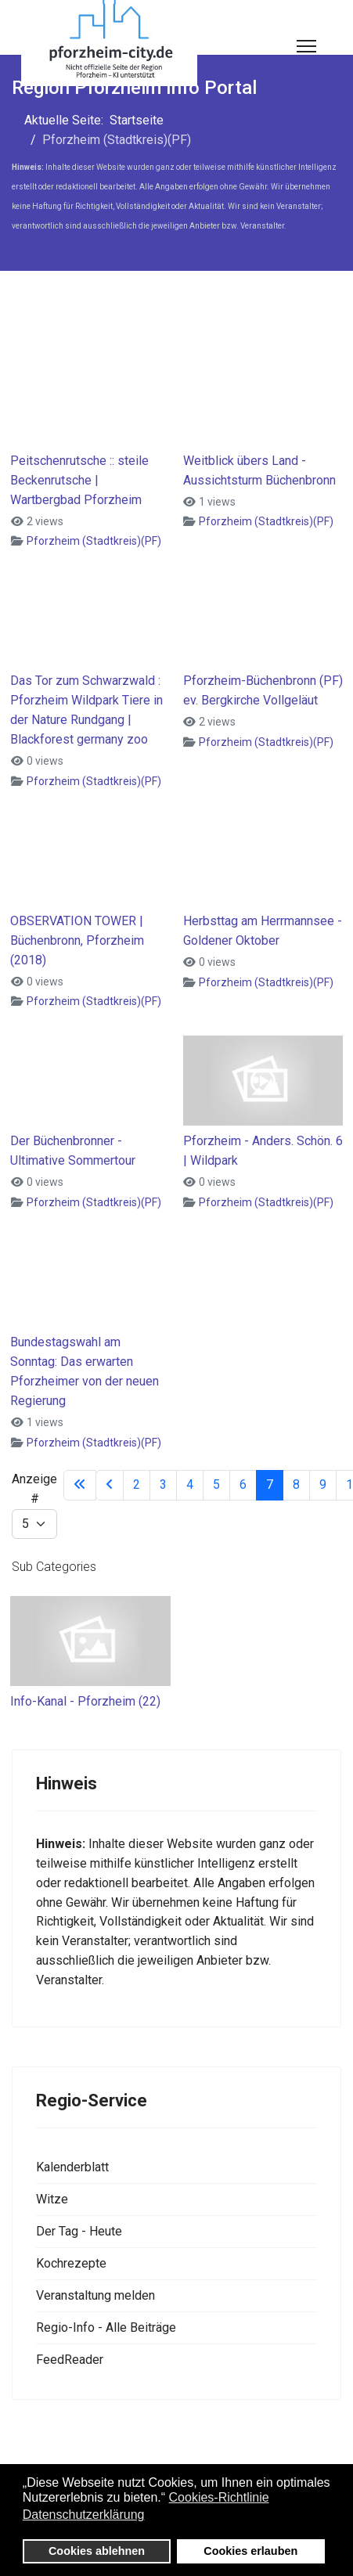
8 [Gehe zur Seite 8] (296, 1484)
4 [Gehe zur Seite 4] (189, 1484)
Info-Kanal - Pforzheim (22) (85, 1701)
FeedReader (69, 2359)
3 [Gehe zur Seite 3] (163, 1484)
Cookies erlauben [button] (250, 2551)
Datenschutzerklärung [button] (84, 2514)
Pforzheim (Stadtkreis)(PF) (94, 541)
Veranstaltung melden (95, 2295)
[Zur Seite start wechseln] (79, 1485)
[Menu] (306, 46)
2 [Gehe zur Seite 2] (136, 1484)
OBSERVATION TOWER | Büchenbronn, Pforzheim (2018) (77, 940)
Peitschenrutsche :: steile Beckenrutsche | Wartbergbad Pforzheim (79, 480)
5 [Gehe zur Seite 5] (216, 1484)
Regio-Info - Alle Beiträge (106, 2327)
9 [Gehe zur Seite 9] (322, 1484)
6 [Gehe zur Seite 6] (243, 1484)
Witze (52, 2199)
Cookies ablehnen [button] (97, 2551)
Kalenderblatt (72, 2167)
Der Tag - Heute (79, 2231)
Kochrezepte (71, 2263)
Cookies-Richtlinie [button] (219, 2497)
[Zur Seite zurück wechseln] (109, 1485)
